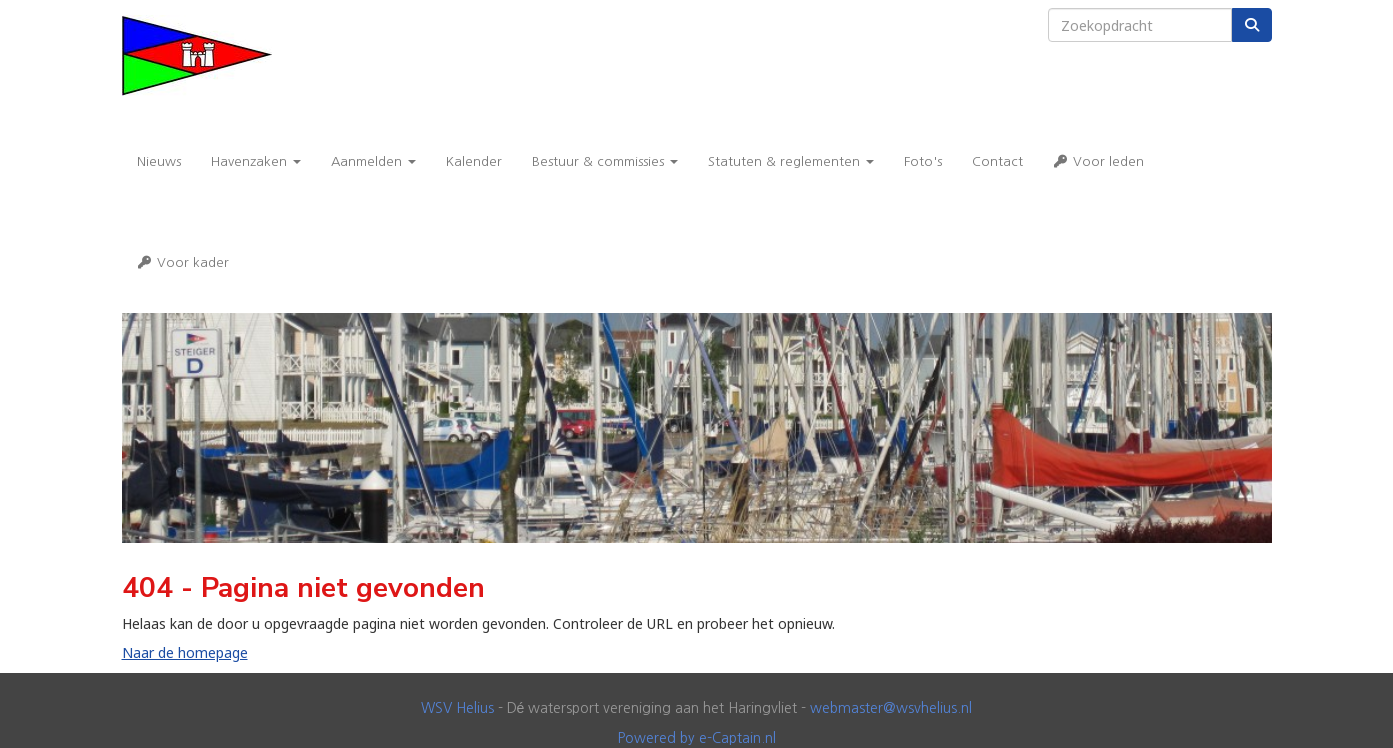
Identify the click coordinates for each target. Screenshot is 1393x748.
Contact (997, 161)
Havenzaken (256, 161)
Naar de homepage (185, 652)
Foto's (923, 161)
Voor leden (1098, 161)
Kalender (474, 161)
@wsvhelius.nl (891, 708)
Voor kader (183, 262)
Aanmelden (373, 161)
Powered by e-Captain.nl (697, 738)
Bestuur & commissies (605, 161)
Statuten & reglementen (791, 161)
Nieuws (159, 161)
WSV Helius (457, 708)
